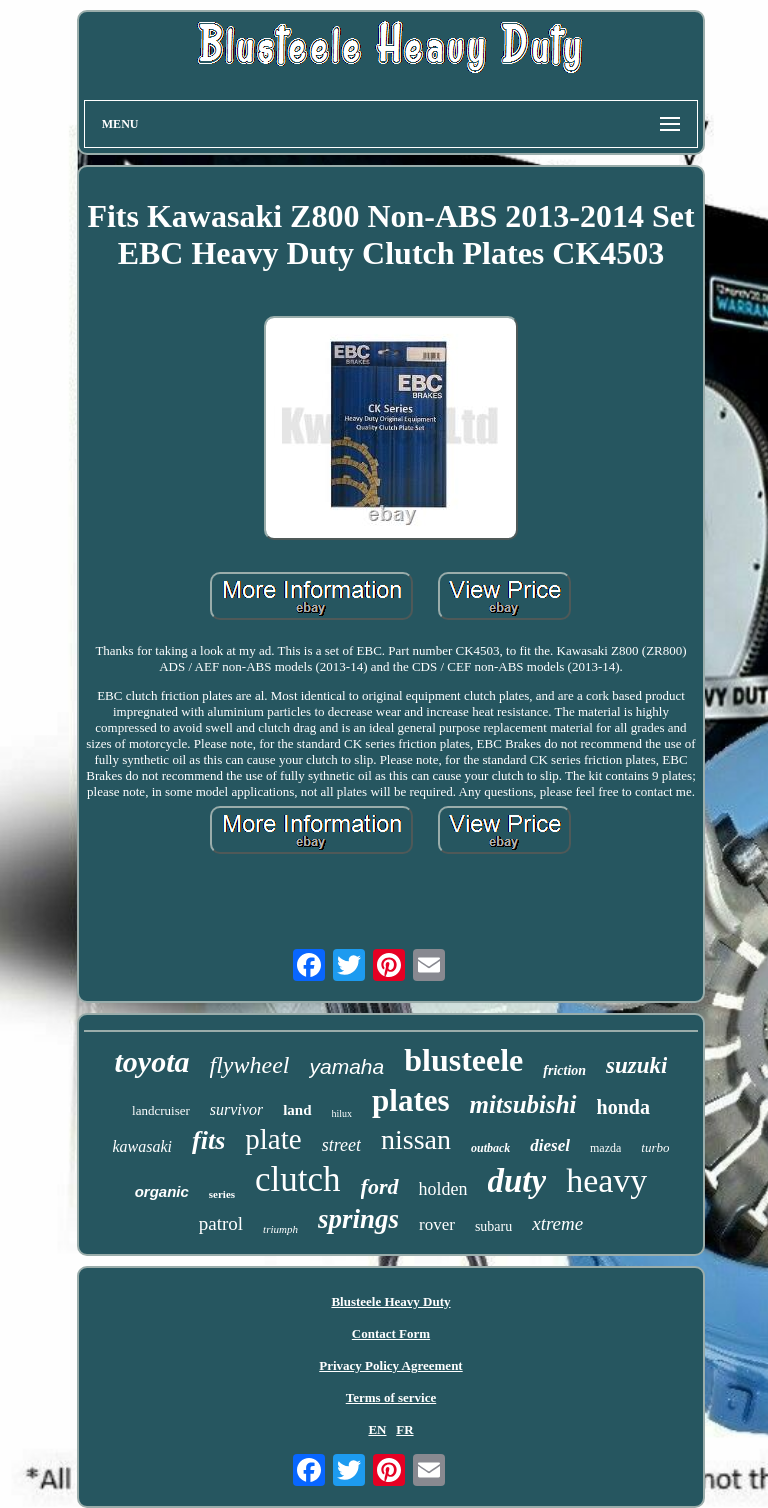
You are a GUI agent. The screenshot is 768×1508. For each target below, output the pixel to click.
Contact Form (391, 1333)
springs (358, 1219)
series (222, 1194)
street (341, 1145)
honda (623, 1107)
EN (377, 1429)
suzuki (636, 1065)
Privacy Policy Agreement (390, 1365)
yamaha (346, 1066)
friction (564, 1070)
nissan (416, 1139)
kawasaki (143, 1146)
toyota (152, 1061)
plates (411, 1100)
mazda (605, 1148)
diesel (550, 1145)
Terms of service (391, 1397)
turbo (655, 1147)
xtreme (557, 1223)
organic (162, 1191)
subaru (493, 1226)
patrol (221, 1223)
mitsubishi (523, 1104)
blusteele (463, 1060)
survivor (236, 1109)
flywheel (250, 1065)
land (297, 1110)
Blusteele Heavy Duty (390, 1301)
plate (273, 1139)
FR (404, 1429)
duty (517, 1181)
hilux (342, 1113)
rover (437, 1224)
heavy (606, 1180)
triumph (280, 1229)
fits (208, 1140)
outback (490, 1148)
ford (380, 1186)
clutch (298, 1179)
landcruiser (161, 1110)
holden (443, 1189)
